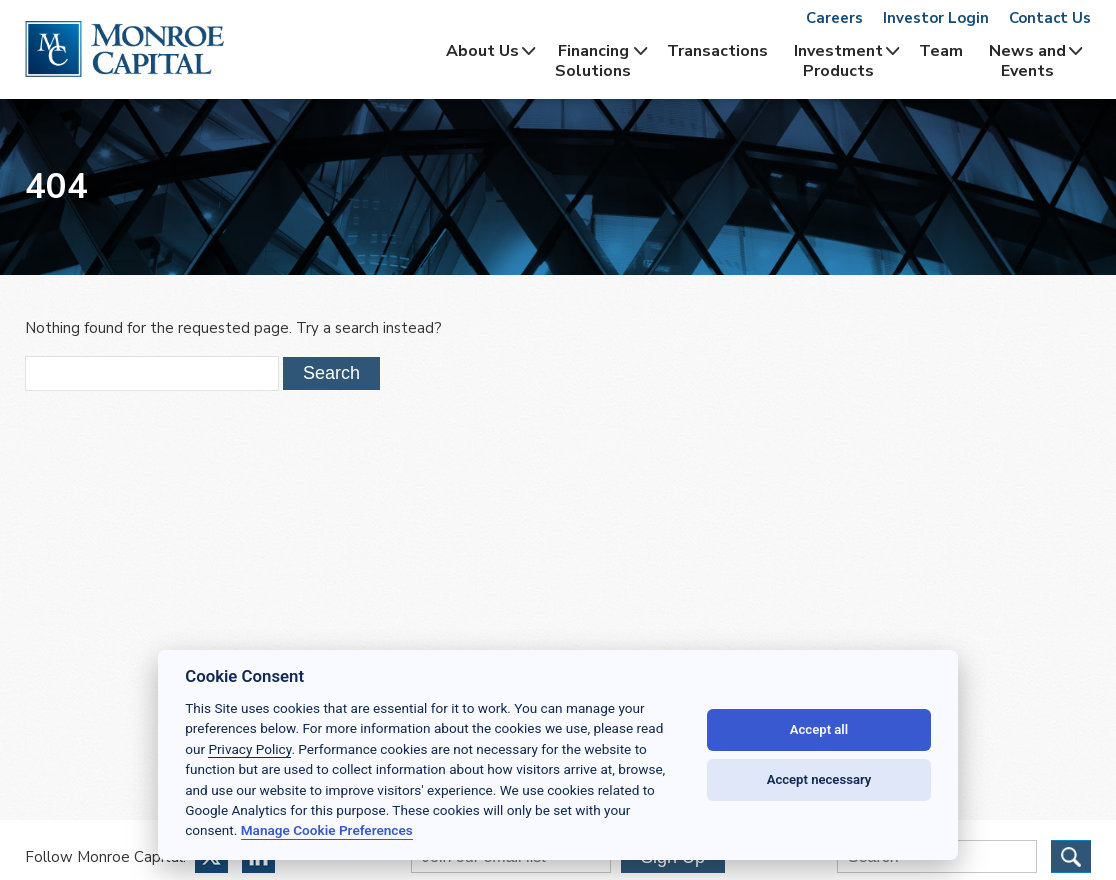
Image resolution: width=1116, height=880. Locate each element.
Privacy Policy (249, 749)
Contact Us (1050, 18)
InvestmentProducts (838, 61)
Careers (834, 18)
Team (941, 51)
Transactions (717, 51)
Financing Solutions (593, 61)
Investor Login (936, 18)
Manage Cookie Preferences (327, 830)
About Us (482, 51)
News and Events (1027, 61)
